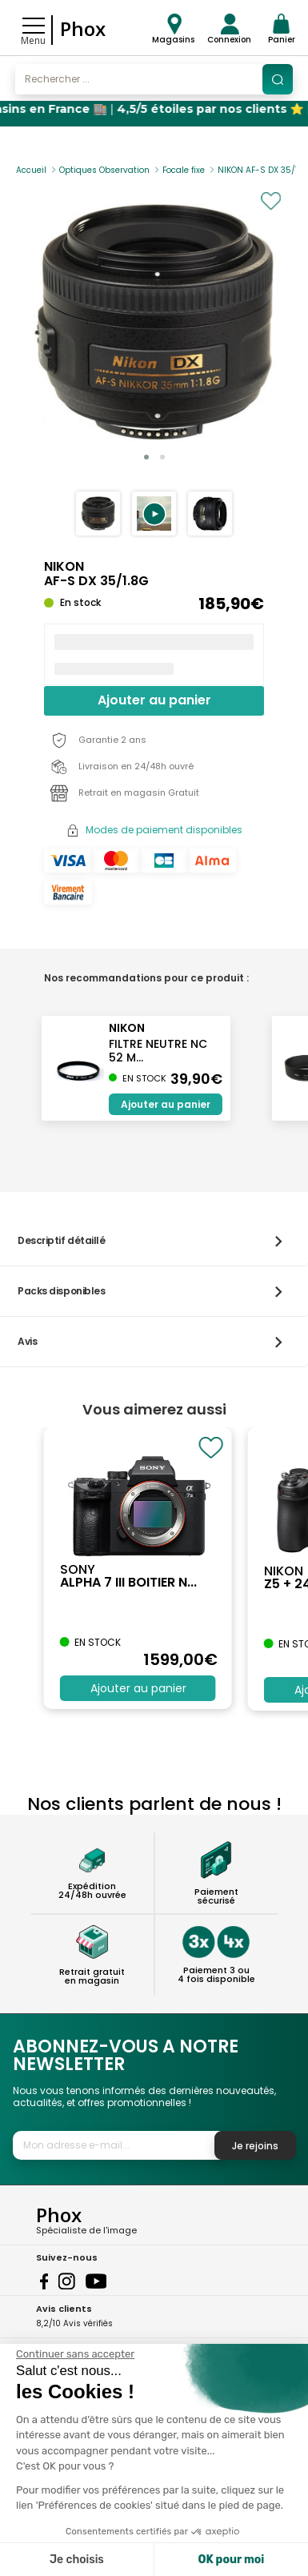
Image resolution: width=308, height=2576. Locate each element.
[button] (154, 513)
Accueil (31, 170)
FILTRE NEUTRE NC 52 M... (158, 1050)
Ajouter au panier (154, 700)
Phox (83, 28)
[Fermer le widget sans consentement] (75, 2354)
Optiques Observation (104, 170)
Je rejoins (255, 2146)
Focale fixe (183, 170)
